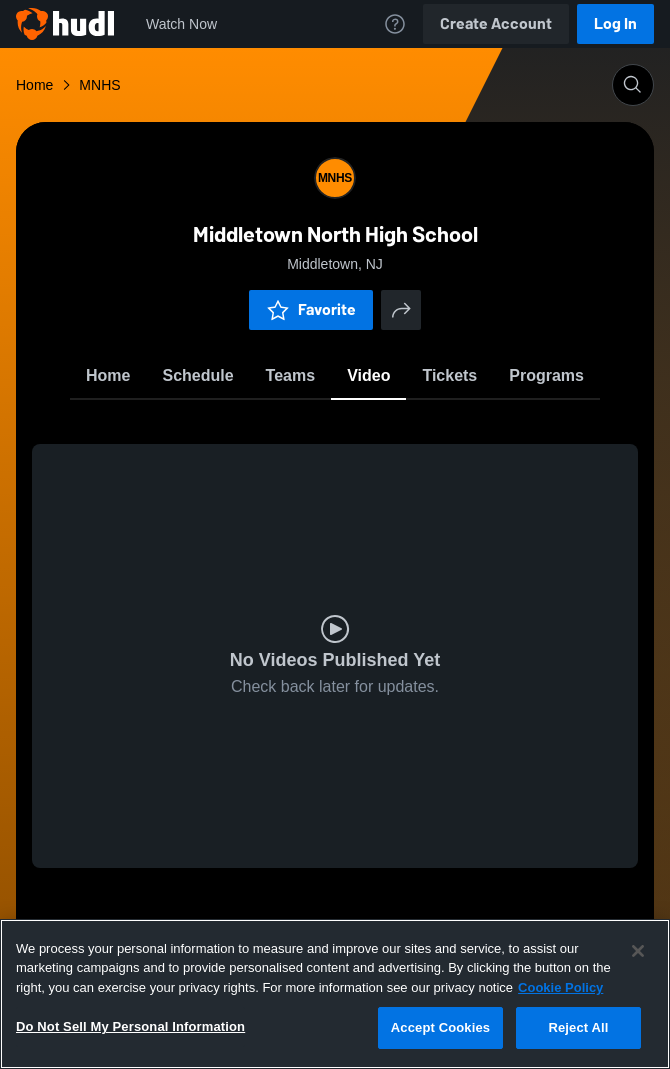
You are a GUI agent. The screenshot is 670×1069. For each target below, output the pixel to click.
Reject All (578, 1027)
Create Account (496, 23)
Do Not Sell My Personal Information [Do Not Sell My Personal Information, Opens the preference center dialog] (130, 1026)
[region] (335, 994)
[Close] (638, 951)
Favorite (311, 309)
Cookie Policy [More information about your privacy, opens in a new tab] (560, 987)
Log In (615, 23)
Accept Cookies (440, 1027)
